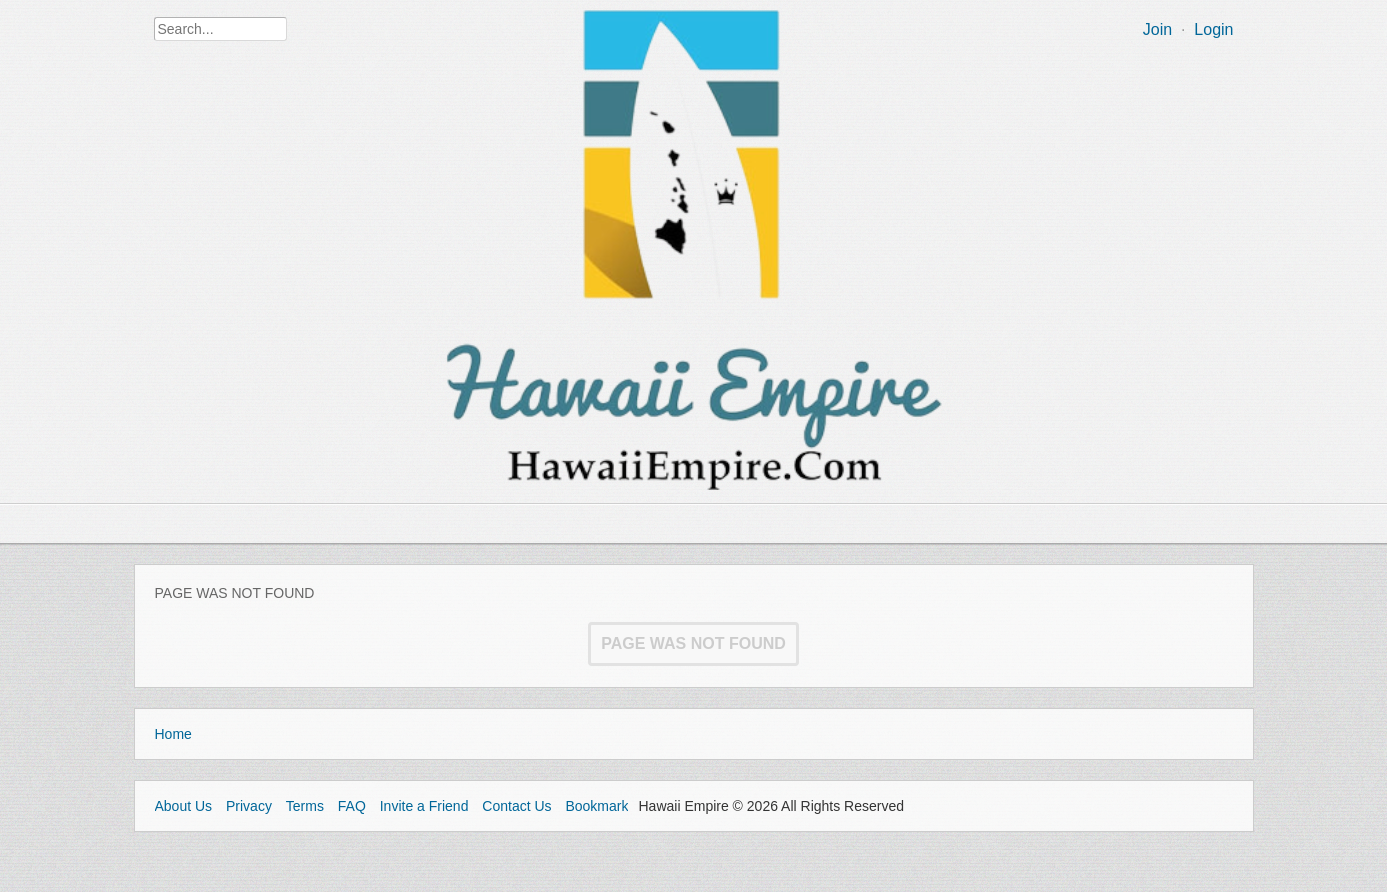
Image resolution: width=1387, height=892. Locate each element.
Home (173, 734)
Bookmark (596, 806)
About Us (184, 806)
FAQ (352, 806)
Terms (305, 806)
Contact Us (516, 806)
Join (1157, 29)
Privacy (249, 806)
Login (1213, 29)
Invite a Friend (424, 806)
